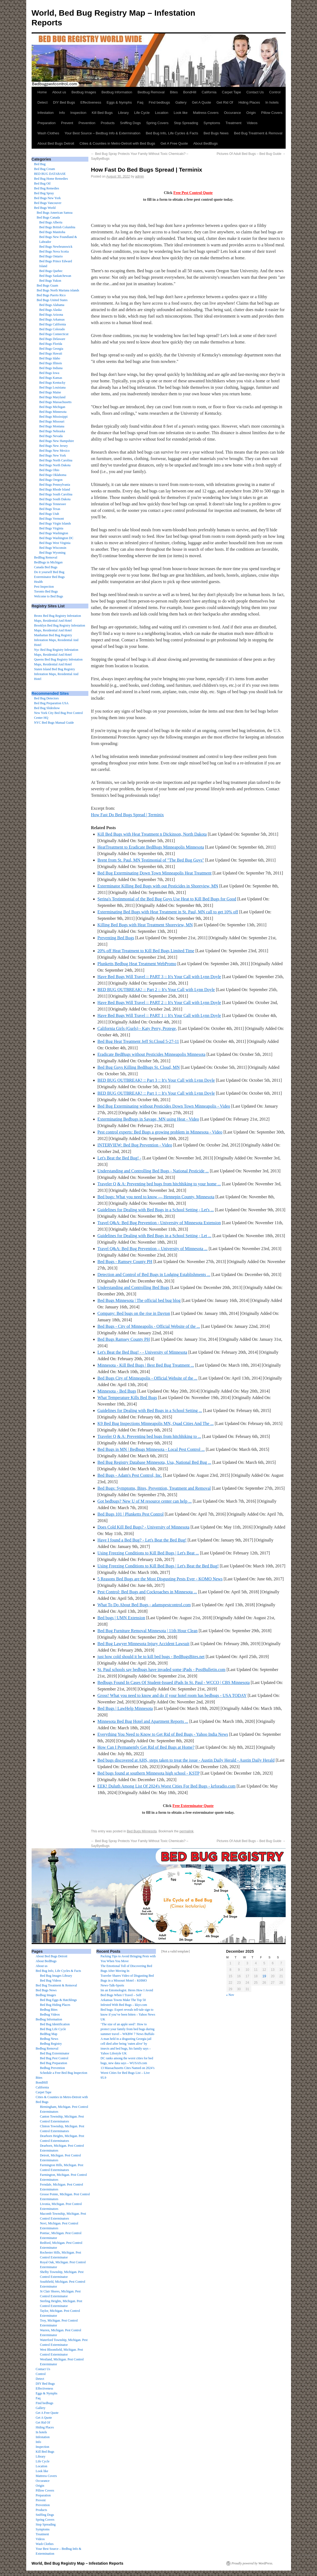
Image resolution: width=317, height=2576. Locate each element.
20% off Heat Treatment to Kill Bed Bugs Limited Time (146, 950)
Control (275, 92)
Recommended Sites (50, 693)
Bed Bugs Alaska (50, 310)
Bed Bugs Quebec (51, 271)
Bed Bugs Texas (49, 509)
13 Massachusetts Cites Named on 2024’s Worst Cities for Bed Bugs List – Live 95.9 (128, 2073)
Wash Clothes (48, 133)
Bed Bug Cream (44, 169)
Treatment (234, 123)
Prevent (67, 123)
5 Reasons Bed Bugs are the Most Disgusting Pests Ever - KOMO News (160, 1579)
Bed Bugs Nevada (51, 436)
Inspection (78, 113)
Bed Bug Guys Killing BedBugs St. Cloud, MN (139, 1067)
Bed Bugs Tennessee (52, 504)
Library (123, 113)
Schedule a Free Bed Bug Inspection (63, 2073)
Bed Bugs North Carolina (55, 460)
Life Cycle (142, 113)
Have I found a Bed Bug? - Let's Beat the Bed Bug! (142, 1540)
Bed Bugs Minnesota (142, 1831)
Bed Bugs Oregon (50, 480)
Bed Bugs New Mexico (54, 450)
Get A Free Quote (174, 143)
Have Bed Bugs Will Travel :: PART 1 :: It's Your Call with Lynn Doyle (159, 1015)
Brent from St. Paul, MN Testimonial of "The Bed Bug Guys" (151, 860)
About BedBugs (205, 143)
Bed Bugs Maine (50, 392)
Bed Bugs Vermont (51, 518)
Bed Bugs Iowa (49, 373)
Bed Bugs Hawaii (50, 353)
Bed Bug (39, 164)
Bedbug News (49, 2039)
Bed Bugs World (44, 208)
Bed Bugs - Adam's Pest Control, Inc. (130, 1475)
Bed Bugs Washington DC (56, 538)
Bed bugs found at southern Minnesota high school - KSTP (149, 1773)
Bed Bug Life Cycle (53, 2029)
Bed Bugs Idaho (49, 358)
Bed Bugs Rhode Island (54, 489)
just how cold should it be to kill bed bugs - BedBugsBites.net (151, 1656)
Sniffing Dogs (130, 123)
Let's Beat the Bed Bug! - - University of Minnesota (142, 1352)
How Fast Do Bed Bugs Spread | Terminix (127, 814)
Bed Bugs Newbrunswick (55, 247)
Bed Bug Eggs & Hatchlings (58, 2000)
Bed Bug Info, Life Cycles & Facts (172, 133)
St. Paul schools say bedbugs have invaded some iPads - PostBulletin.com (162, 1669)
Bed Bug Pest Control (54, 2058)
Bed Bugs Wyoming (52, 552)
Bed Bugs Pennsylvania (54, 484)
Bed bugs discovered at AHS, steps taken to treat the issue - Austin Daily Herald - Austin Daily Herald (186, 1760)
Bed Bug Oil (42, 183)
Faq (140, 102)
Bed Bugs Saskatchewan (55, 276)
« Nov (230, 1995)
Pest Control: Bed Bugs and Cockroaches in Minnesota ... (147, 1592)
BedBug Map (48, 2034)
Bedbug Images (84, 92)
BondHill (189, 92)
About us (59, 92)
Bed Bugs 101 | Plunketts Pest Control (131, 1514)
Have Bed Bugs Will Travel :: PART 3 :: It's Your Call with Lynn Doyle (159, 976)
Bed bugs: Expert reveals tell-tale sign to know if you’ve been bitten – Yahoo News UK (128, 2014)
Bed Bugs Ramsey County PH (124, 1339)
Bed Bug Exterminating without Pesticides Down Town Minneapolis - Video (164, 1106)
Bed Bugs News (216, 133)
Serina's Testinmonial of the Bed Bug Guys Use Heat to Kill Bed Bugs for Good (167, 899)
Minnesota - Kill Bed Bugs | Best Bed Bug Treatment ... (146, 1365)
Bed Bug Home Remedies (51, 179)
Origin (251, 113)
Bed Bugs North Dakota (55, 465)
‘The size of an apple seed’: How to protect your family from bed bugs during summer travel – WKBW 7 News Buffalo (127, 2029)
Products (108, 123)
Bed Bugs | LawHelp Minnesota (125, 1708)
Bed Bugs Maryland (52, 397)
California (209, 92)
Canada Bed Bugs (45, 567)
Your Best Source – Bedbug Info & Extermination (103, 133)
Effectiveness (91, 102)
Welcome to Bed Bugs (48, 596)
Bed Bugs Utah (49, 514)
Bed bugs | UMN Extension (121, 1617)
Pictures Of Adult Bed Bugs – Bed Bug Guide (251, 154)
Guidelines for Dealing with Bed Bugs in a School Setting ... (150, 1410)
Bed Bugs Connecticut (53, 334)
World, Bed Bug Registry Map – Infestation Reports (78, 2563)
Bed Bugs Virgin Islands (55, 523)
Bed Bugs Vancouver (47, 203)
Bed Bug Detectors (46, 698)
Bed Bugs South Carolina (55, 494)
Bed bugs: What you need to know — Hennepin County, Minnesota (156, 1197)
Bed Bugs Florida (50, 344)
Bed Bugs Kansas (50, 378)
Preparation (47, 123)
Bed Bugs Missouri (51, 421)
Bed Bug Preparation (53, 2063)
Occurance (232, 113)
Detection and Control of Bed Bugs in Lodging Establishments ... (154, 1274)
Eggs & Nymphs (119, 102)
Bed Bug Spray (44, 193)
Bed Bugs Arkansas (52, 319)
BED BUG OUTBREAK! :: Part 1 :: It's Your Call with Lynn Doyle (156, 1093)
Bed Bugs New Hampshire (56, 441)
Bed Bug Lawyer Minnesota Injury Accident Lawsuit (143, 1643)
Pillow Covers (271, 113)
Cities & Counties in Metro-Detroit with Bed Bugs (117, 143)
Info (62, 113)
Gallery (180, 102)
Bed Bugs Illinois (50, 363)
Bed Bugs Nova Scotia (54, 251)
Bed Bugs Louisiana (52, 387)
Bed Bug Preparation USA (51, 703)
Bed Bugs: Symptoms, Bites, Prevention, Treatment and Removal (154, 1488)
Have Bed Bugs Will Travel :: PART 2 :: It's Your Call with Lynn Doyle (159, 1002)
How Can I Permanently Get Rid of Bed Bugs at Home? (146, 1747)
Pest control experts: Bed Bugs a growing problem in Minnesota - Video (160, 1132)
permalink (186, 1831)
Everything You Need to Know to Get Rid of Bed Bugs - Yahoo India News (163, 1734)
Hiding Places (249, 102)
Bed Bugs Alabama (51, 305)
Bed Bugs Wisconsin (52, 548)
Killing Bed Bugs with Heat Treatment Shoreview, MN (145, 925)
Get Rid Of (224, 102)
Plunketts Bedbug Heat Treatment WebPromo (137, 963)
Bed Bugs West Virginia (54, 543)
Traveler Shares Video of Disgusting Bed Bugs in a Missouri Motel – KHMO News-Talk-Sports (127, 1980)
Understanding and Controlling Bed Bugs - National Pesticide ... (153, 1171)
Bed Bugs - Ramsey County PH (125, 1261)
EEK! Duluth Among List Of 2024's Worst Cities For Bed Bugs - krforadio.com (167, 1786)
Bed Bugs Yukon (50, 281)
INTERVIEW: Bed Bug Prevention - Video (135, 1145)
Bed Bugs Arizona (51, 315)
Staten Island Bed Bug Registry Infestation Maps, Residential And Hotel (56, 674)
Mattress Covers (206, 113)
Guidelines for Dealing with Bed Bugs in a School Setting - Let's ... (156, 1209)
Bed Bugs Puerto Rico (51, 295)
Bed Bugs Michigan (52, 407)
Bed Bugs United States (52, 300)
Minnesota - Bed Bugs (117, 1391)
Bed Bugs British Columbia (57, 227)
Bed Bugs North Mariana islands (58, 290)
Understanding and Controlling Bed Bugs (133, 1287)
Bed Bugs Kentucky (52, 382)
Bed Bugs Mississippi (53, 416)
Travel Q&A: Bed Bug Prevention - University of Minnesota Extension (159, 1222)
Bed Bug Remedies (46, 188)
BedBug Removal (45, 557)
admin (139, 176)
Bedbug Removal (151, 92)
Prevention (87, 123)
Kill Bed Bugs (102, 113)
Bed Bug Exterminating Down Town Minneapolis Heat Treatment (155, 873)
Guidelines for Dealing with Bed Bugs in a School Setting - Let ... (155, 1235)
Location (161, 113)
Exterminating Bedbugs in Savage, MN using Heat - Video (148, 1119)
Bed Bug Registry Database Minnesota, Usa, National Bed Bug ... (154, 1462)
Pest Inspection (44, 586)
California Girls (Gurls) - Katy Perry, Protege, (137, 1028)
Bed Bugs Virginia (51, 528)
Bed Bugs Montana (51, 426)
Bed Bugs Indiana (50, 368)
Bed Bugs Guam (47, 285)
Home (42, 92)
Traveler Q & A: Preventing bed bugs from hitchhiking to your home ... (159, 1184)
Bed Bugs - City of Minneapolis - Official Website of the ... (149, 1326)
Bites (174, 92)
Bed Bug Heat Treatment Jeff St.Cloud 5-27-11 (138, 1041)
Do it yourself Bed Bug (49, 572)
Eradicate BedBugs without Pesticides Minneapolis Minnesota (152, 1054)
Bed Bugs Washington (53, 533)
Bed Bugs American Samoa (54, 213)
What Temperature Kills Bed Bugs (127, 1397)
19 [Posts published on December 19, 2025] (264, 1976)
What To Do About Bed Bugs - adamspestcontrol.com (144, 1604)
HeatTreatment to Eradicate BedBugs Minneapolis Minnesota (151, 847)
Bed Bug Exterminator (54, 2053)
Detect (43, 102)
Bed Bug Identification (55, 2024)
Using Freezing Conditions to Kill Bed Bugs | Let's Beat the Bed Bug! (158, 1566)
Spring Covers (157, 123)
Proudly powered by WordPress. (252, 2563)
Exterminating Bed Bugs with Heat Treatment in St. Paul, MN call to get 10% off (168, 912)
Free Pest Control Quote (193, 193)
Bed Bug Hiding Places (55, 2005)
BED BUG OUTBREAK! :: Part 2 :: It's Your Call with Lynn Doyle (156, 989)
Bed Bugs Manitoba (52, 232)
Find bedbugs (159, 102)
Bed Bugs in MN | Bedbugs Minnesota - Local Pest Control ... (151, 1449)
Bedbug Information (117, 92)
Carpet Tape (231, 92)
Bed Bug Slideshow (47, 708)
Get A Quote (201, 102)
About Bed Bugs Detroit (56, 143)
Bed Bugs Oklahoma (52, 475)
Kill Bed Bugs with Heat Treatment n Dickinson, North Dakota (152, 834)
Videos (252, 123)
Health (38, 582)
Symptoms (211, 123)
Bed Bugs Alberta (50, 222)
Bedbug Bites (49, 2010)
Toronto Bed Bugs (46, 591)
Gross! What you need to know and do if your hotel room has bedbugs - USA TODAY (172, 1695)
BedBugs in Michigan (48, 562)
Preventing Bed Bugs (116, 937)
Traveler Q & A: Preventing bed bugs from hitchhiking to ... (149, 1436)
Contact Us (255, 92)
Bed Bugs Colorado (52, 329)
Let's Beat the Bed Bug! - (119, 1158)
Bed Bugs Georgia (51, 349)
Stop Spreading (186, 123)
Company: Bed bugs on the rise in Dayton (134, 1313)
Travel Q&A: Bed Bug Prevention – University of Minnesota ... (153, 1248)
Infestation (46, 113)
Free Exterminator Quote (192, 1806)
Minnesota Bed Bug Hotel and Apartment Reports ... (143, 1721)
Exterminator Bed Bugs (49, 577)
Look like (181, 113)
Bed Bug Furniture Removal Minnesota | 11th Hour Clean (148, 1630)
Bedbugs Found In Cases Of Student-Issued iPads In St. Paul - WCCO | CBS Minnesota (174, 1682)
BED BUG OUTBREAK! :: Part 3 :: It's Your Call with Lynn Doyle (156, 1080)
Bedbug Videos (50, 2014)
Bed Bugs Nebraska (52, 431)
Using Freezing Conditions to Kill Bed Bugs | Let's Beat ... (148, 1553)
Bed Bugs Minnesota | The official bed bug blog (139, 1300)
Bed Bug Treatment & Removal (258, 133)
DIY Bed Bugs (64, 102)
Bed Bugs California (52, 324)
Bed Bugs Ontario (51, 256)
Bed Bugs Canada (48, 217)
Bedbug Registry (51, 2044)
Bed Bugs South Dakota (55, 499)
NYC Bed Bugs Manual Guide (54, 722)
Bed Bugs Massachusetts (55, 402)
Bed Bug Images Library (56, 1976)
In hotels (272, 102)
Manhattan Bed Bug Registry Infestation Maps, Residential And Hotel (56, 640)
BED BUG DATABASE (50, 174)
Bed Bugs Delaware (52, 339)
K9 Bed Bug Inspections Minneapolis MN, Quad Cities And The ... (156, 1423)
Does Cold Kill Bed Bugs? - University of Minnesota (143, 1527)
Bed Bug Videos (50, 1980)
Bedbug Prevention (52, 2068)
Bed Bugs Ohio (49, 470)
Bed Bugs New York (47, 198)
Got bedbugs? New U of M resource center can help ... (145, 1501)
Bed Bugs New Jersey (53, 446)
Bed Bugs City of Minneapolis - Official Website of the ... (148, 1378)
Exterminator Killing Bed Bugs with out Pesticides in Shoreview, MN (158, 886)
